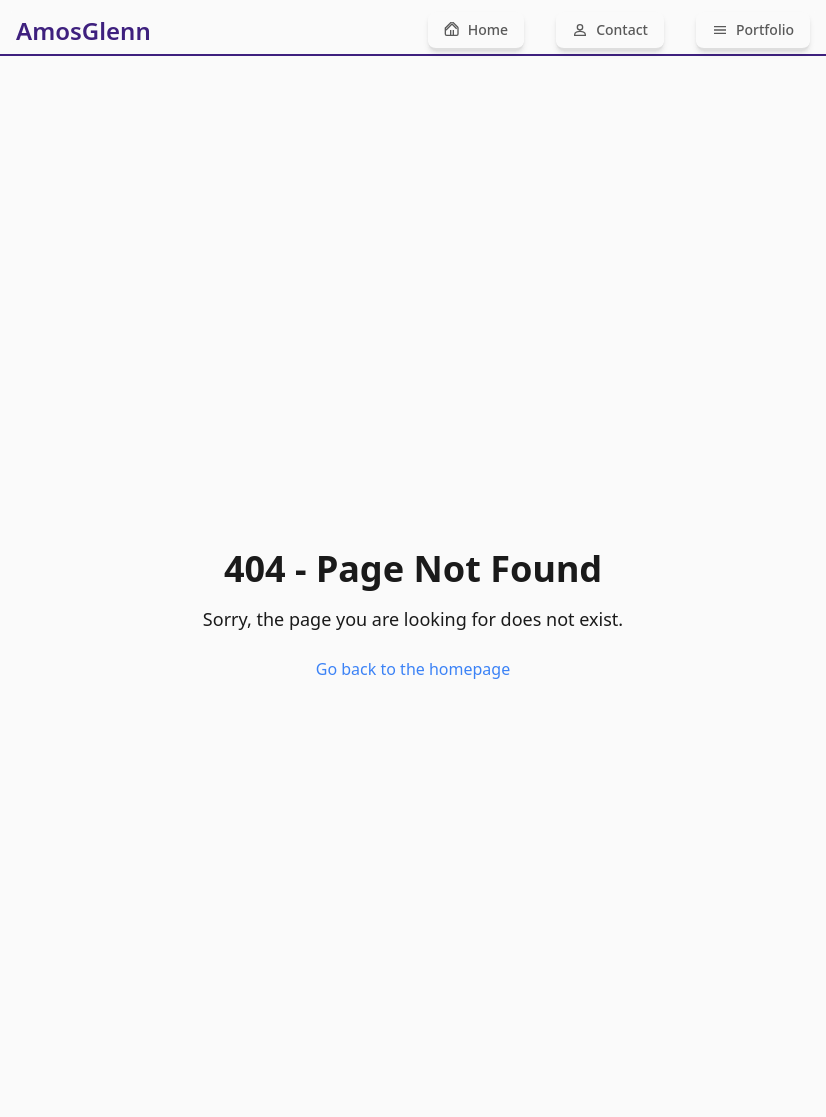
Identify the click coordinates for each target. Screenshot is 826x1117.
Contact (610, 29)
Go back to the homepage (413, 669)
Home (476, 29)
